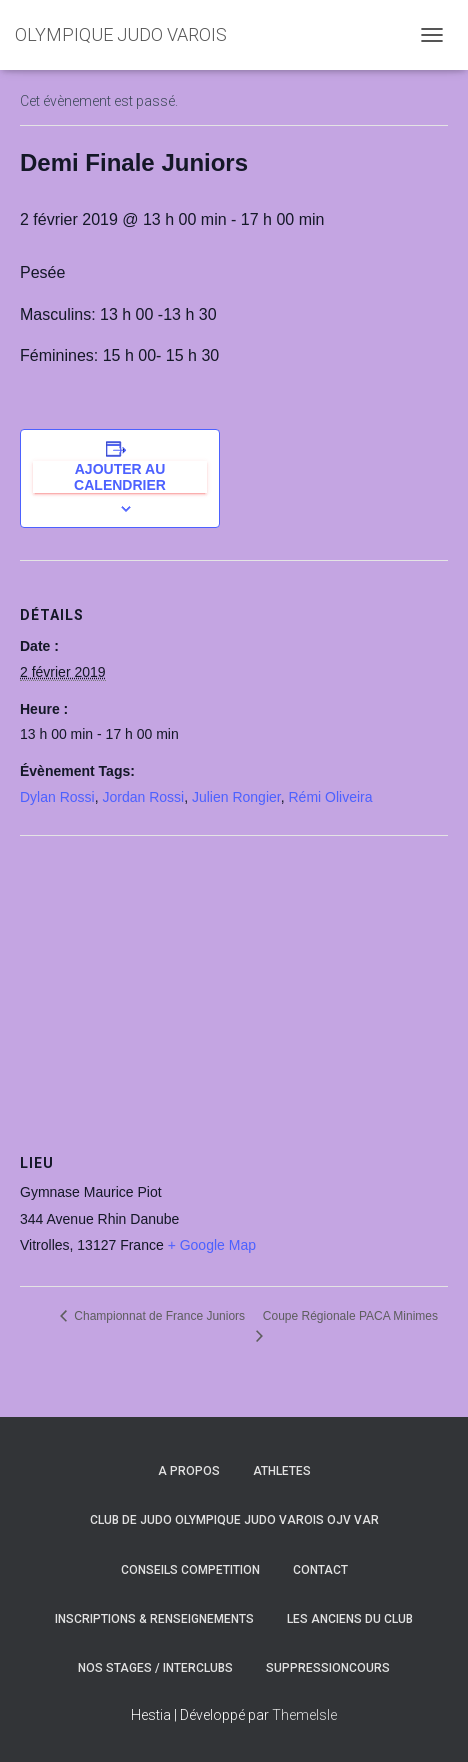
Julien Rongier (236, 797)
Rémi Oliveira (330, 797)
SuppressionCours (328, 1668)
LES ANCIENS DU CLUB (350, 1619)
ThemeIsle (304, 1715)
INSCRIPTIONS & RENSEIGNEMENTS (154, 1619)
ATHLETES (282, 1471)
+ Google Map (212, 1245)
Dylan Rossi (57, 797)
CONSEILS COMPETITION (190, 1570)
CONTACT (320, 1570)
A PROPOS (189, 1471)
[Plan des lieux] (234, 980)
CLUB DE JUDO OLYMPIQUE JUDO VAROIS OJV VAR (234, 1520)
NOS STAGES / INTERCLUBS (155, 1668)
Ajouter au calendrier (120, 477)
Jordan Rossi (143, 797)
